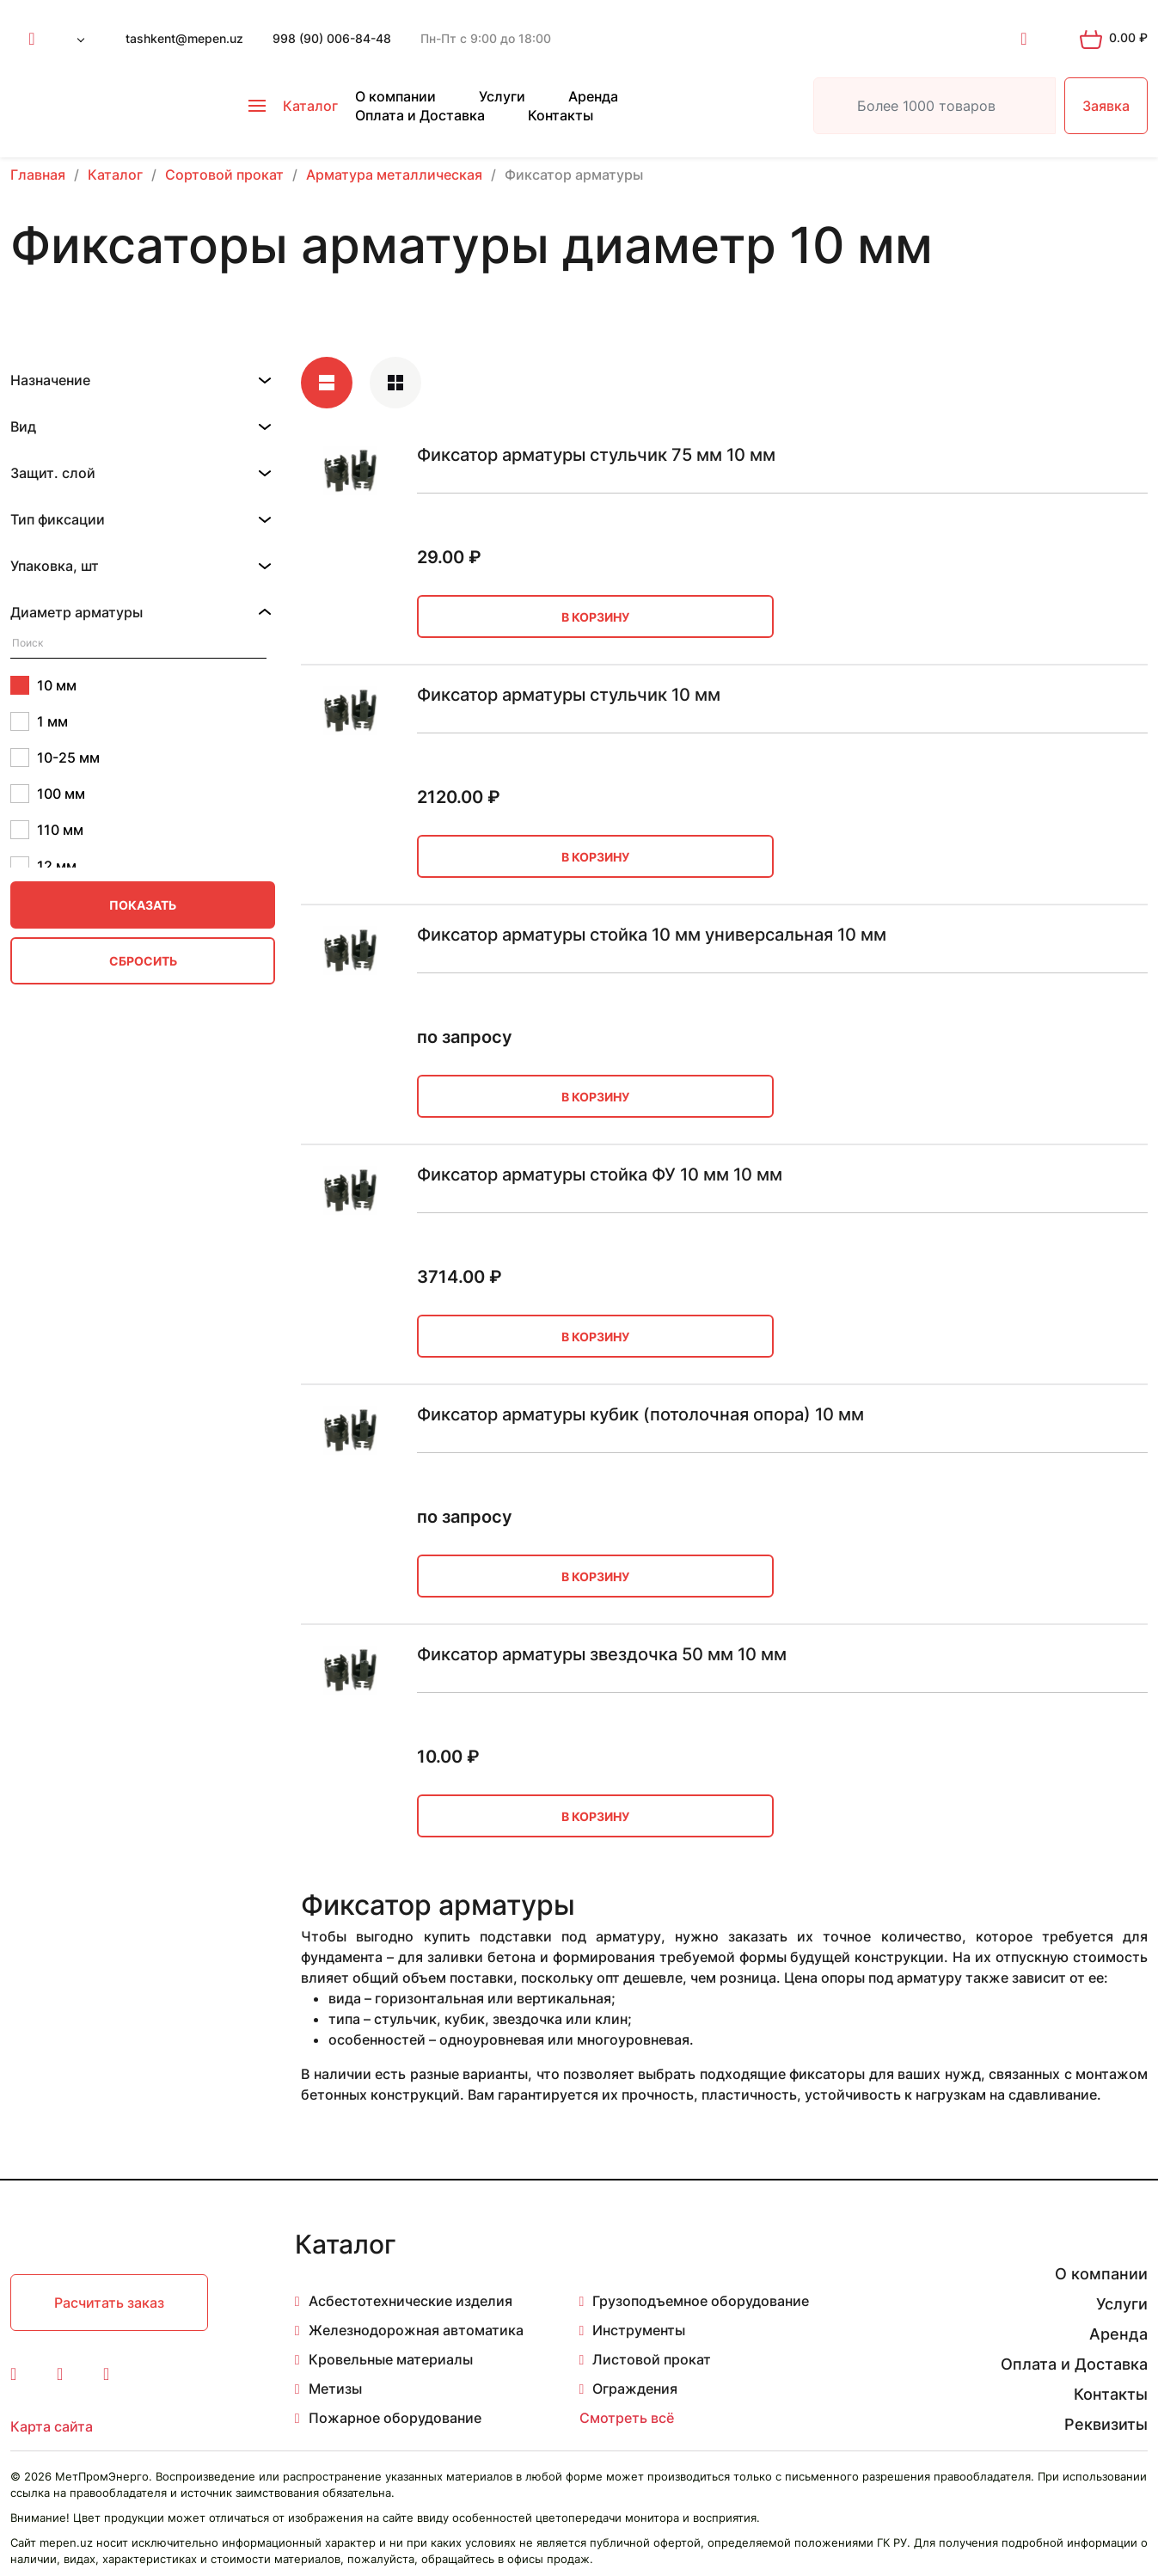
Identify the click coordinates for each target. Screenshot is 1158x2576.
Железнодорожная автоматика (416, 2330)
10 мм (43, 685)
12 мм (43, 865)
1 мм (39, 721)
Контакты (560, 115)
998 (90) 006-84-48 (332, 38)
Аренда (593, 96)
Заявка (1106, 105)
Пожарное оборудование (395, 2417)
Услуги (502, 96)
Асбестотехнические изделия (410, 2300)
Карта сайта (51, 2426)
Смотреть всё (626, 2417)
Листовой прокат (651, 2359)
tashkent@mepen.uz (184, 38)
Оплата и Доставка (420, 115)
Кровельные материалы (391, 2359)
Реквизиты (1106, 2424)
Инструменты (638, 2330)
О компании (395, 96)
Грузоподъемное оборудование (700, 2300)
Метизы (335, 2388)
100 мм (47, 793)
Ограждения (634, 2388)
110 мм (46, 829)
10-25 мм (55, 757)
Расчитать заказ (109, 2302)
